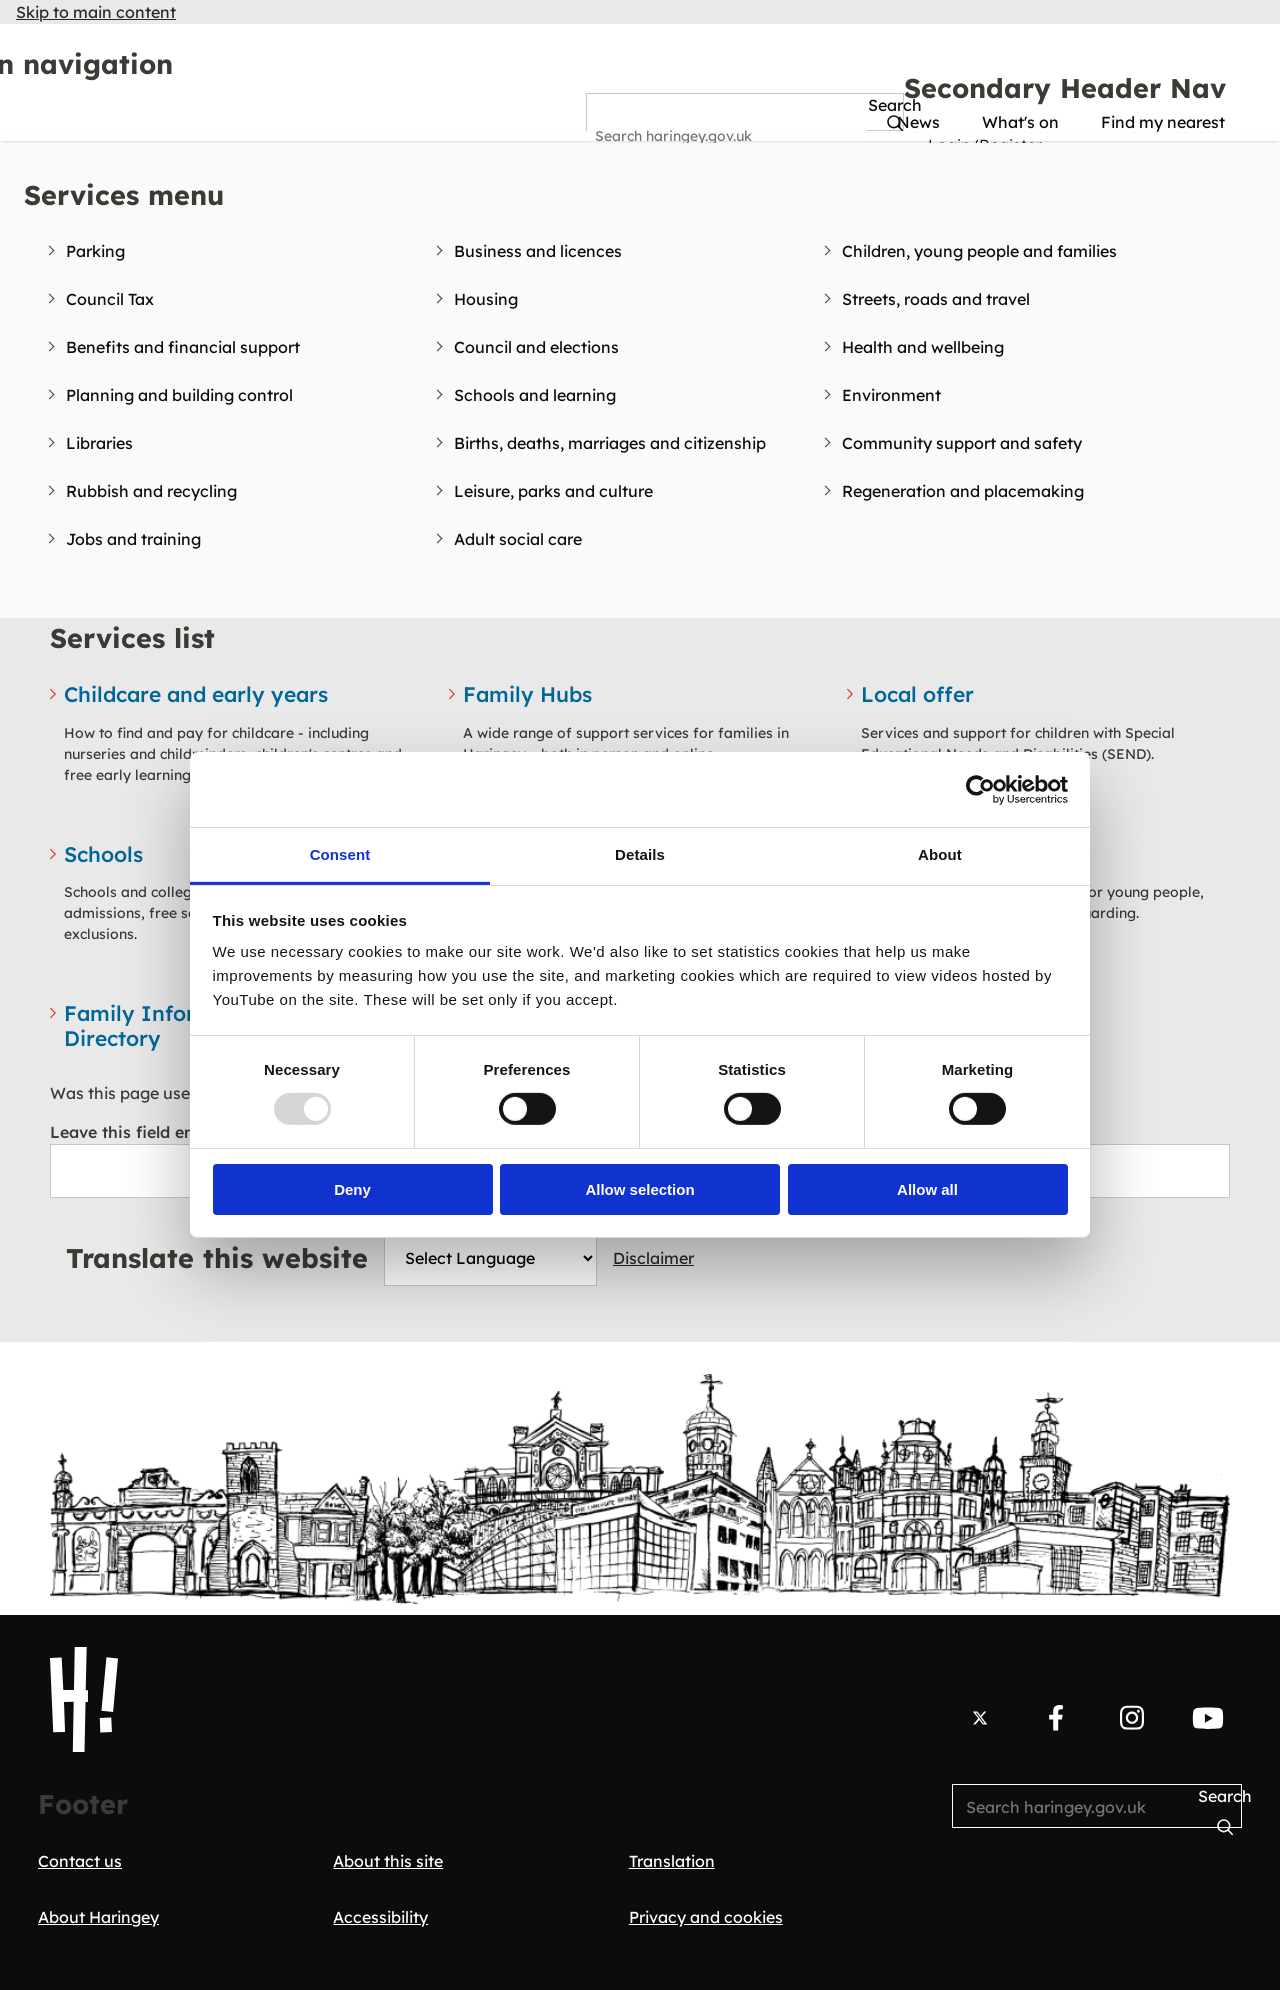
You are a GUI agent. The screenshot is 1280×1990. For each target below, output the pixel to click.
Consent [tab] (340, 854)
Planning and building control (179, 395)
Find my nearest (1163, 122)
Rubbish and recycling (151, 491)
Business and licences (538, 251)
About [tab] (940, 854)
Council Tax (110, 299)
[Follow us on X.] (980, 1718)
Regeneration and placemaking (963, 491)
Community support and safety (962, 443)
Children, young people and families (979, 251)
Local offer (917, 694)
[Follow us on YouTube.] (1208, 1718)
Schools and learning (535, 395)
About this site (388, 1861)
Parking (95, 251)
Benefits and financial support (183, 347)
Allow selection (639, 1189)
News (918, 122)
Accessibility (380, 1917)
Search (614, 106)
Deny (352, 1189)
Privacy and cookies (706, 1917)
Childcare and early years (196, 694)
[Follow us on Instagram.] (1132, 1718)
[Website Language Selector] (490, 1258)
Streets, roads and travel (936, 299)
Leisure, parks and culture (553, 491)
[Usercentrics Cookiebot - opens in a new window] (980, 789)
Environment (891, 395)
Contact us (80, 1861)
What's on (1020, 122)
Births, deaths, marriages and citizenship (610, 443)
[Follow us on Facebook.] (1056, 1718)
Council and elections (536, 347)
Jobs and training (133, 539)
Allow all (927, 1189)
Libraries (99, 443)
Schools (103, 854)
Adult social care (518, 539)
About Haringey (98, 1917)
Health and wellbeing (923, 347)
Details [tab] (640, 854)
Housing (486, 299)
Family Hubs (527, 694)
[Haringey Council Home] (84, 1700)
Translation (672, 1861)
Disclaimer (653, 1258)
